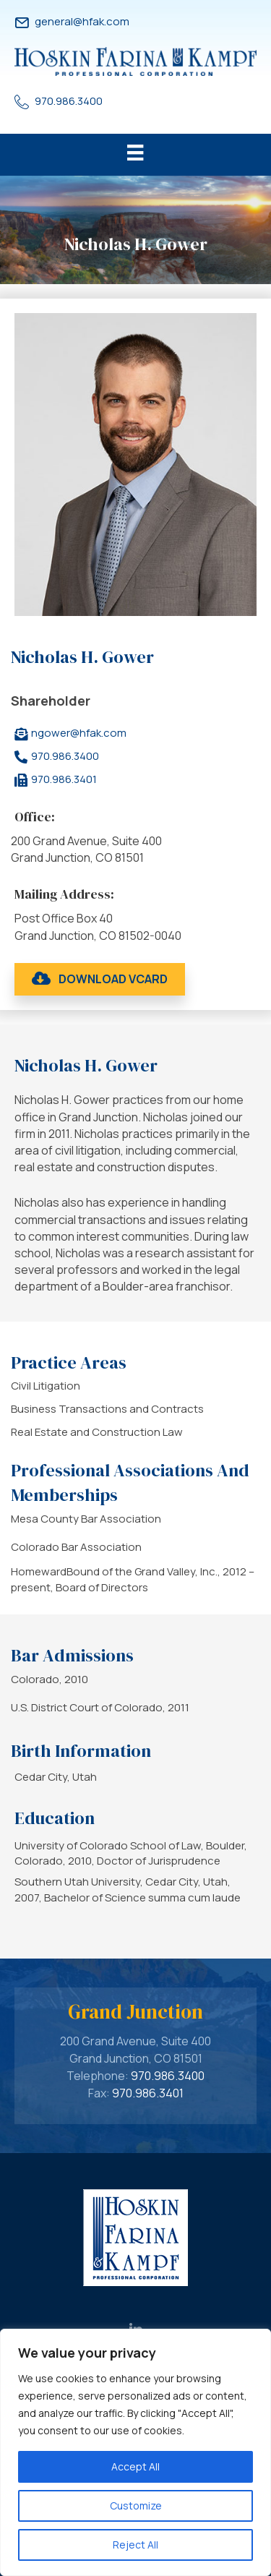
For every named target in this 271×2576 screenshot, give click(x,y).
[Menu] (135, 155)
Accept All (135, 2466)
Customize (136, 2505)
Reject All (135, 2544)
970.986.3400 (69, 100)
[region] (135, 2452)
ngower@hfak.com (78, 732)
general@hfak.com (82, 21)
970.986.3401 (148, 2093)
